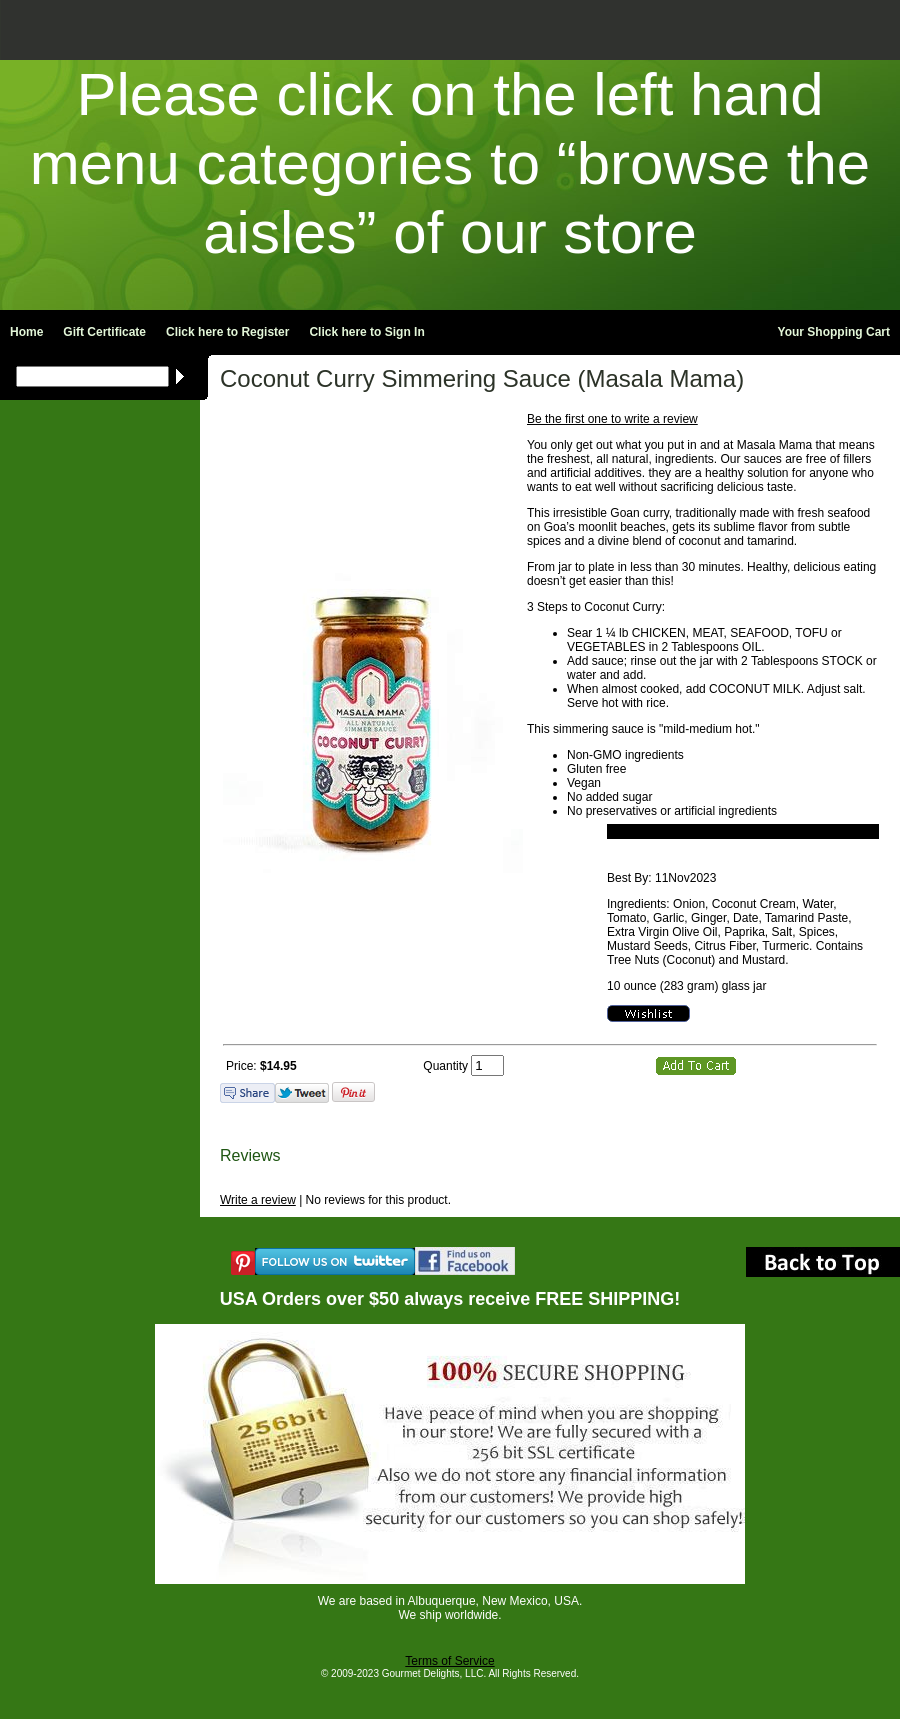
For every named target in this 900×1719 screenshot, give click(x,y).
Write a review (258, 1200)
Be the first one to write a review (612, 419)
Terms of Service (449, 1661)
